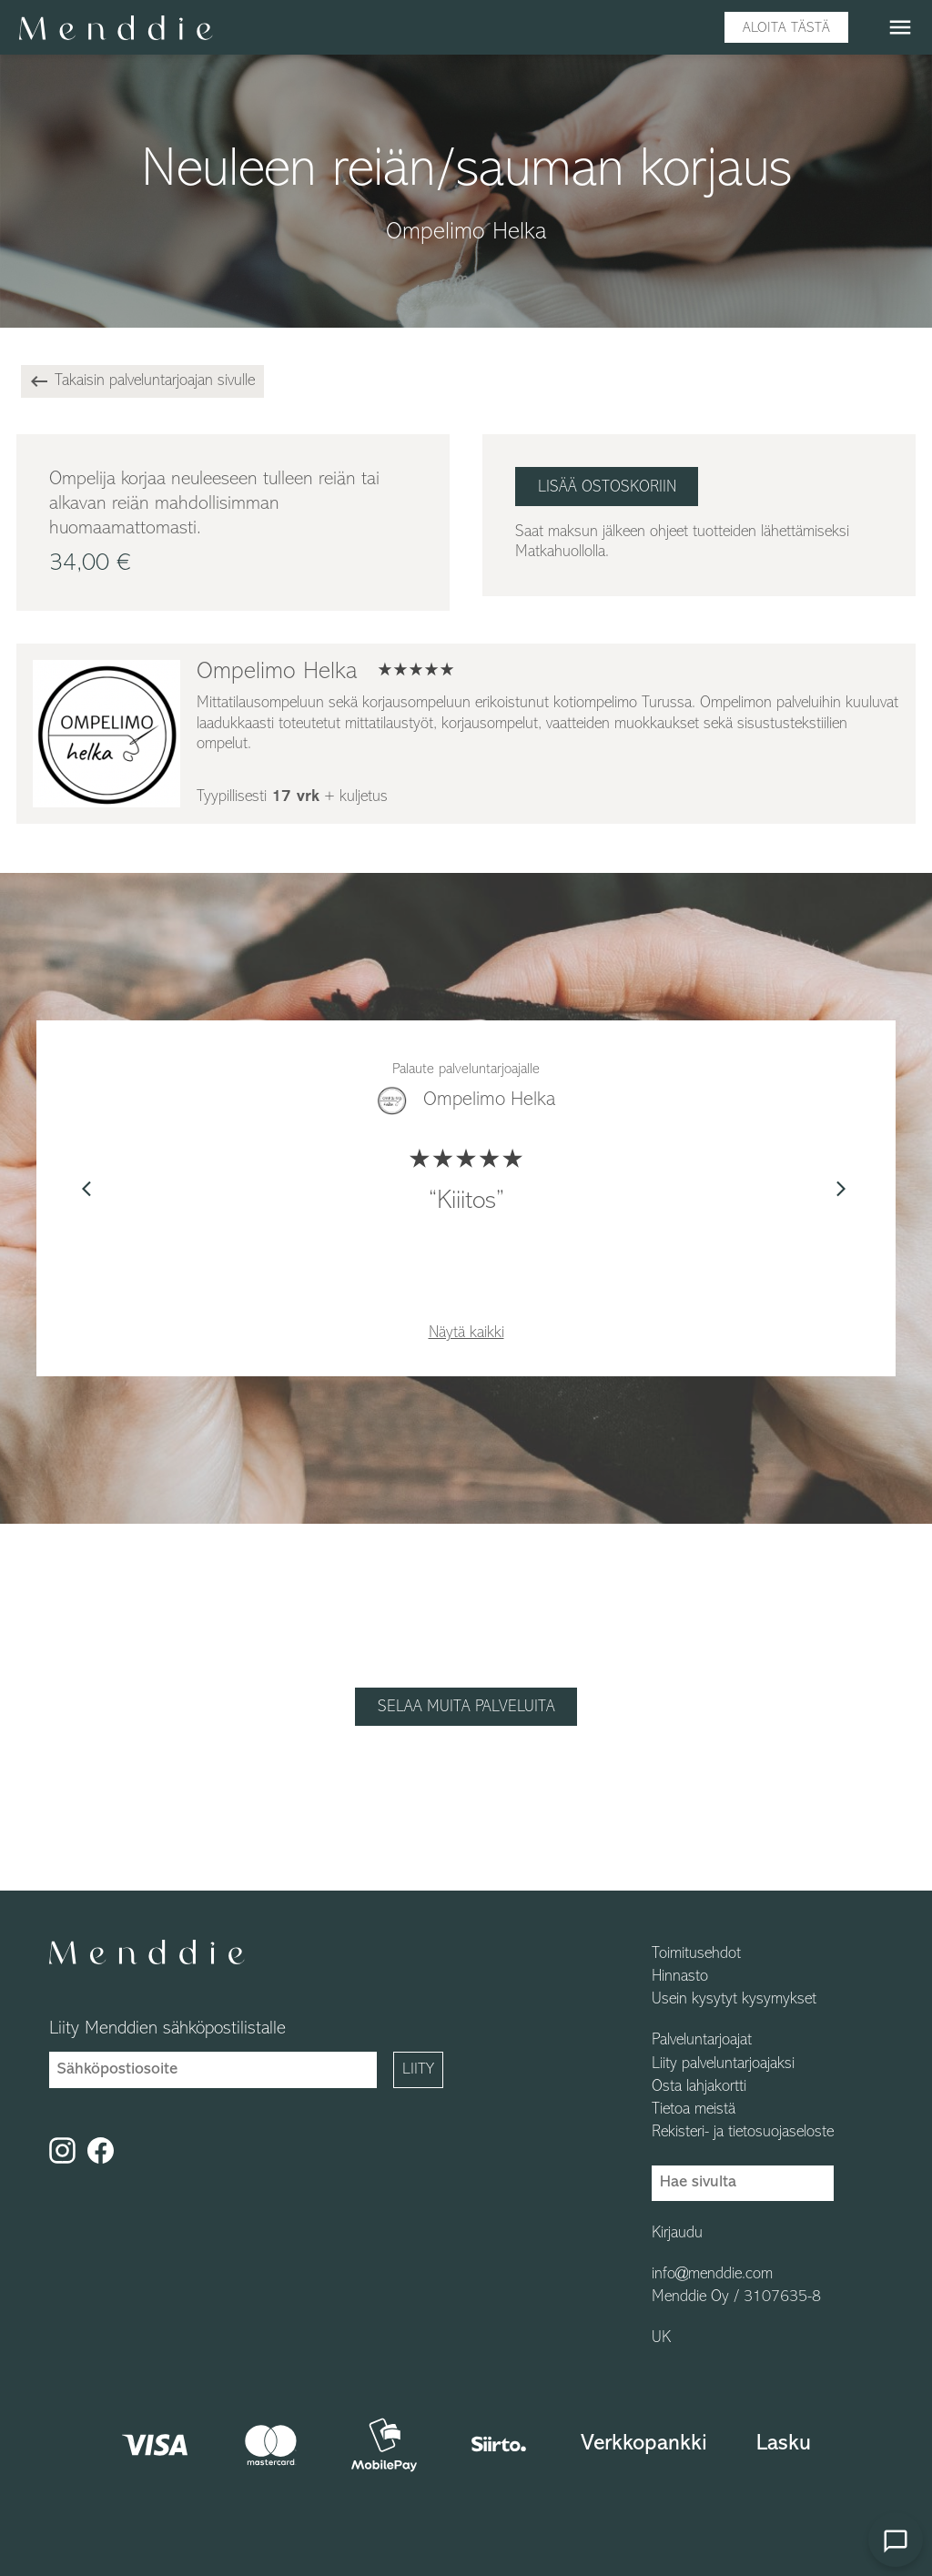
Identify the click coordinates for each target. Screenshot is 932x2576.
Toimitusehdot (696, 1954)
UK (661, 2338)
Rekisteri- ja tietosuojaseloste (743, 2133)
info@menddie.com (712, 2275)
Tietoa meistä (693, 2110)
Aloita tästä (786, 28)
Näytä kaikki (466, 1333)
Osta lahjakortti (699, 2087)
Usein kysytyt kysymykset (734, 2000)
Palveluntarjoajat (702, 2041)
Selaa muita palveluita (466, 1707)
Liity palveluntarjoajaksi (723, 2064)
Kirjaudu (677, 2234)
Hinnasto (680, 1977)
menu (900, 27)
